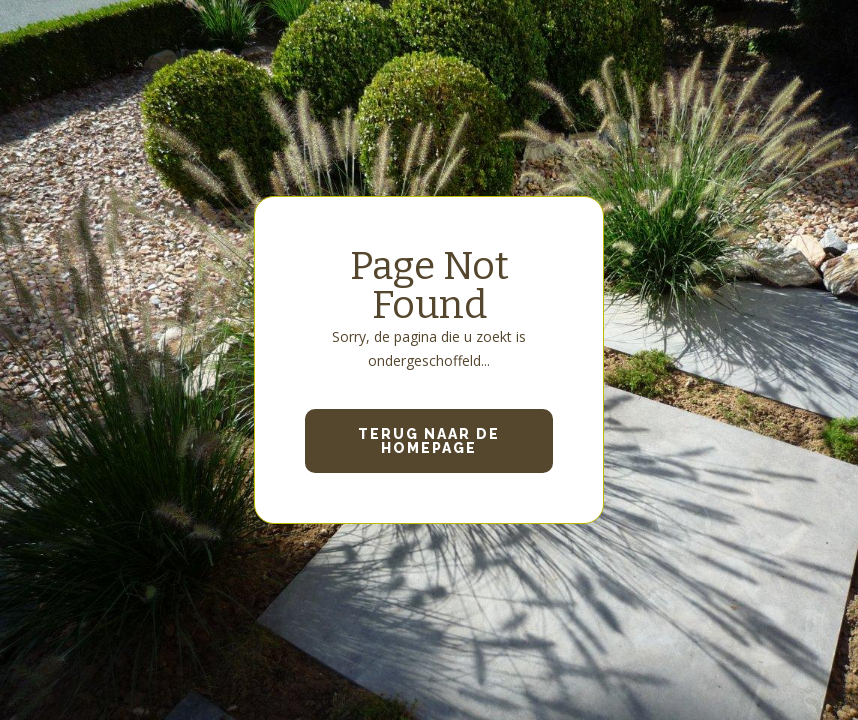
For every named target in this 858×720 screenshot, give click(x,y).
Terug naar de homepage (429, 441)
